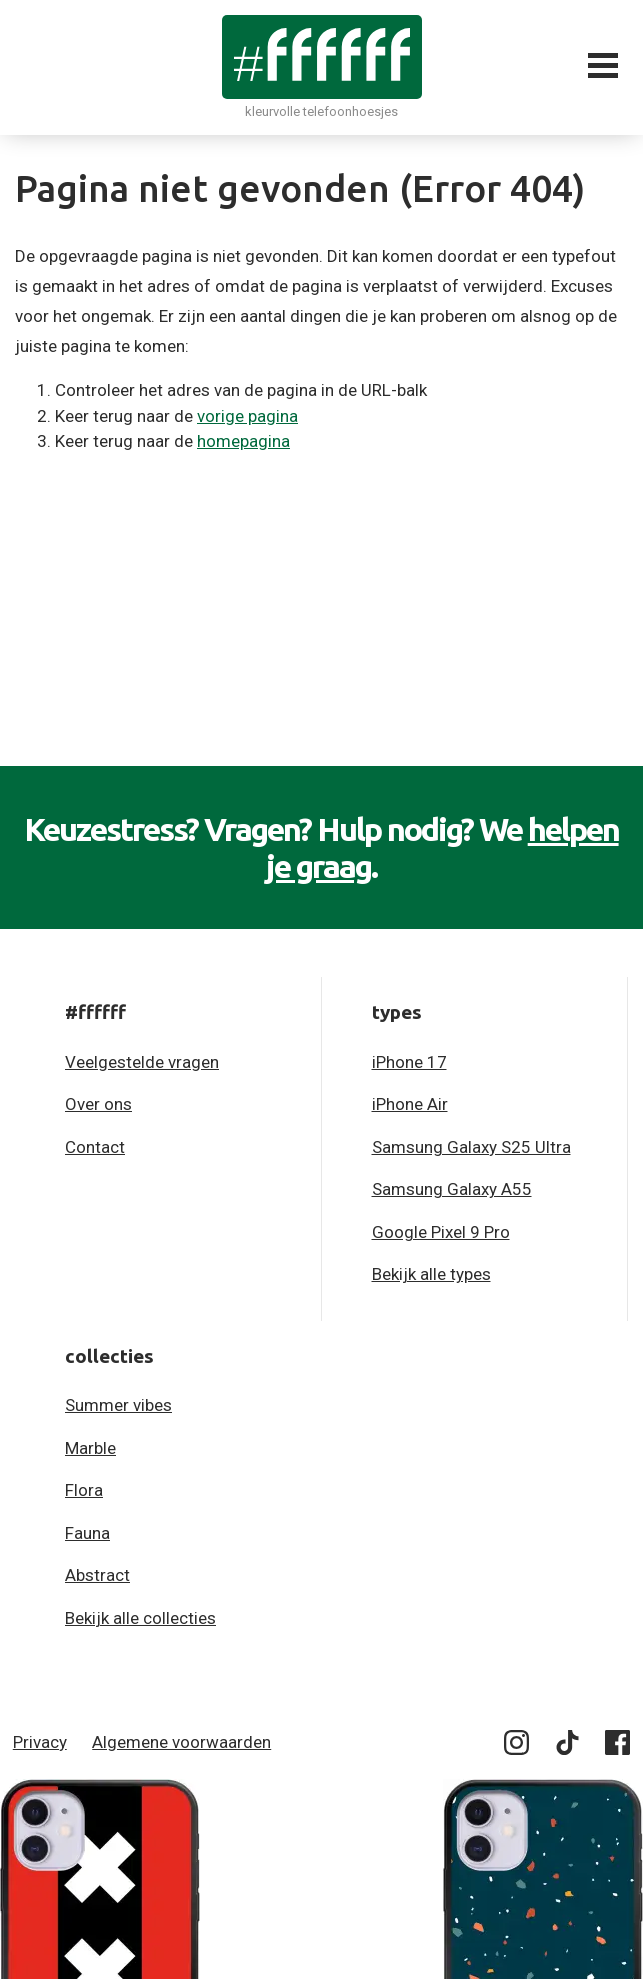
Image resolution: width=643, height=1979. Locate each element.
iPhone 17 (409, 1062)
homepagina (243, 441)
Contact (95, 1147)
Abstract (97, 1575)
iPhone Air (410, 1104)
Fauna (87, 1533)
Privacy (40, 1742)
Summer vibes (118, 1405)
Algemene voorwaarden (181, 1742)
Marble (90, 1448)
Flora (84, 1490)
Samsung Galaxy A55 (452, 1189)
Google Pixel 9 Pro (441, 1232)
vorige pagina (247, 416)
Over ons (98, 1104)
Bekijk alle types (431, 1274)
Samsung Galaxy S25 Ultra (471, 1147)
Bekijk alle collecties (140, 1618)
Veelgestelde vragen (142, 1062)
